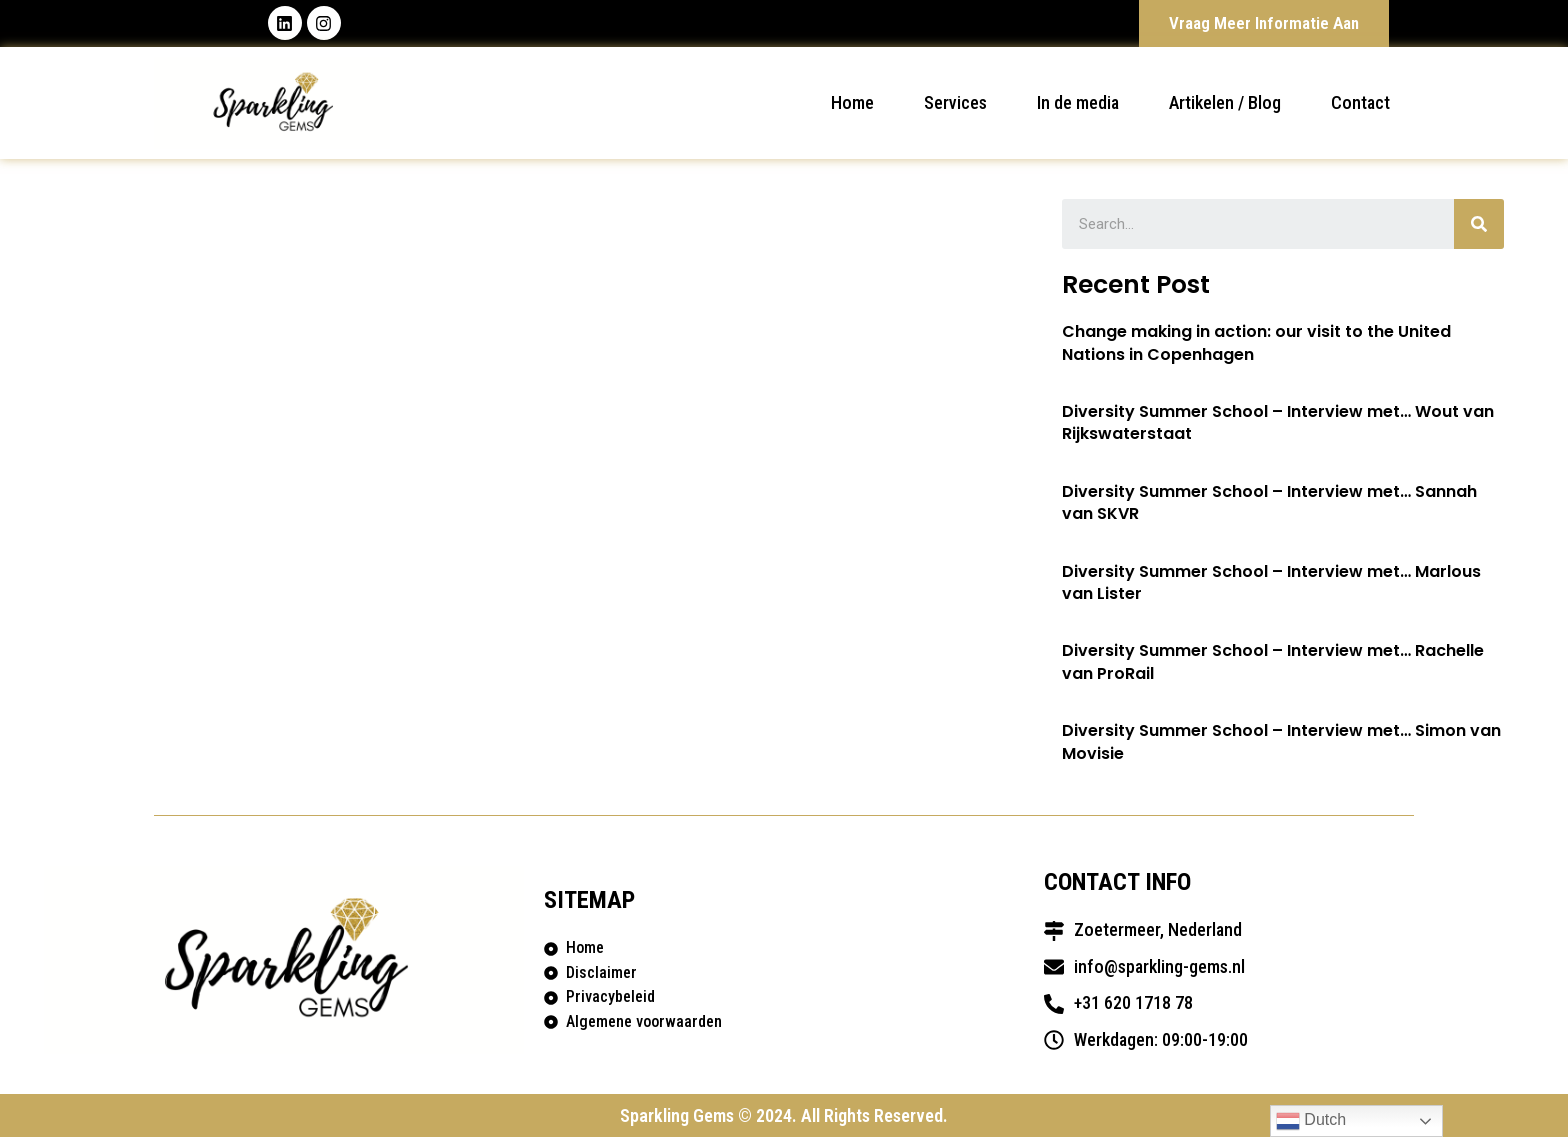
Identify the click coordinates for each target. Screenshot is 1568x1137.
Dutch (1311, 1121)
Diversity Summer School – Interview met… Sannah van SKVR (1269, 502)
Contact (1360, 102)
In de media (1078, 102)
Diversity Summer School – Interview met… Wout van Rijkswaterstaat (1278, 422)
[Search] (1479, 224)
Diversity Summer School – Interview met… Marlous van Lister (1271, 582)
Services (955, 102)
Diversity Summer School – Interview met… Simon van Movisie (1281, 742)
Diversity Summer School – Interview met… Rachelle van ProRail (1273, 662)
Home (852, 102)
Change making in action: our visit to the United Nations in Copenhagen (1256, 343)
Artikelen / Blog (1225, 102)
